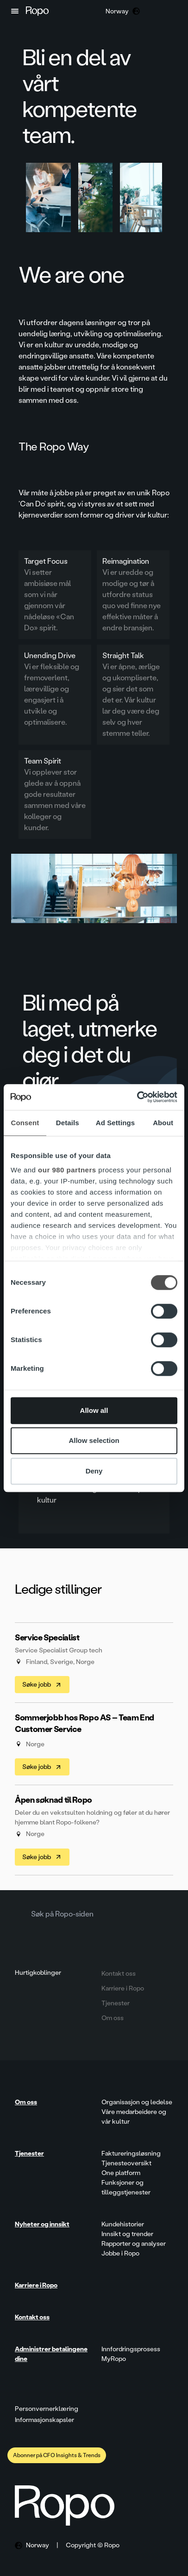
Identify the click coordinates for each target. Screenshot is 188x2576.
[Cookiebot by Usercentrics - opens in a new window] (136, 1097)
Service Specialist (47, 1638)
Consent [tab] (25, 1123)
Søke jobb (42, 1685)
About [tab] (163, 1123)
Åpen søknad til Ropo (53, 1800)
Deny (94, 1471)
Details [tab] (67, 1123)
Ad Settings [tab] (115, 1123)
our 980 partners (67, 1170)
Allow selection (94, 1440)
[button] (15, 11)
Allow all (94, 1410)
